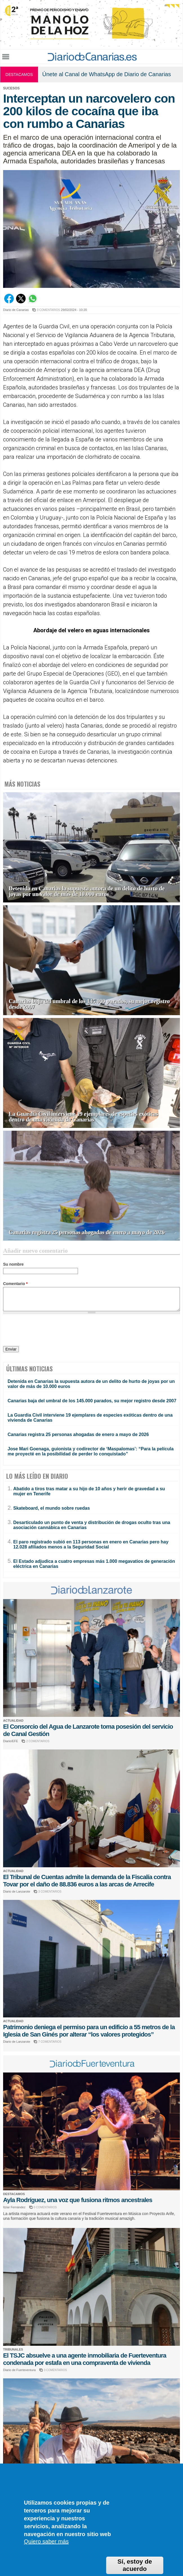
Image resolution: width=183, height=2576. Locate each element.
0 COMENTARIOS (48, 309)
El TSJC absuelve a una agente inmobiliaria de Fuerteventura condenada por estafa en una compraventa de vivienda (84, 2359)
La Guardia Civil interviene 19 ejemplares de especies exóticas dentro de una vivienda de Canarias (83, 1117)
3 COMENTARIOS (49, 1891)
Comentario (15, 1283)
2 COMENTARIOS (37, 1741)
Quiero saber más (46, 2541)
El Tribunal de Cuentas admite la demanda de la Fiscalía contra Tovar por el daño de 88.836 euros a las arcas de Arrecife (87, 1880)
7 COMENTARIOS (49, 2041)
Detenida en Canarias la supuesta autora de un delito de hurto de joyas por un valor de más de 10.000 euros (87, 891)
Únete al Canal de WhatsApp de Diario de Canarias (106, 74)
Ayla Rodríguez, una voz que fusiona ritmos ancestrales (77, 2200)
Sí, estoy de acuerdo (134, 2565)
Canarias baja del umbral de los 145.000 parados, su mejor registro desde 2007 (89, 1004)
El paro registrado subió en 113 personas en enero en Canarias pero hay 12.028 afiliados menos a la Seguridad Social (90, 1544)
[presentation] (46, 1331)
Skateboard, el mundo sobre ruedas (51, 1508)
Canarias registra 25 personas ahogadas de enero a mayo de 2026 (87, 1232)
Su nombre (13, 1264)
